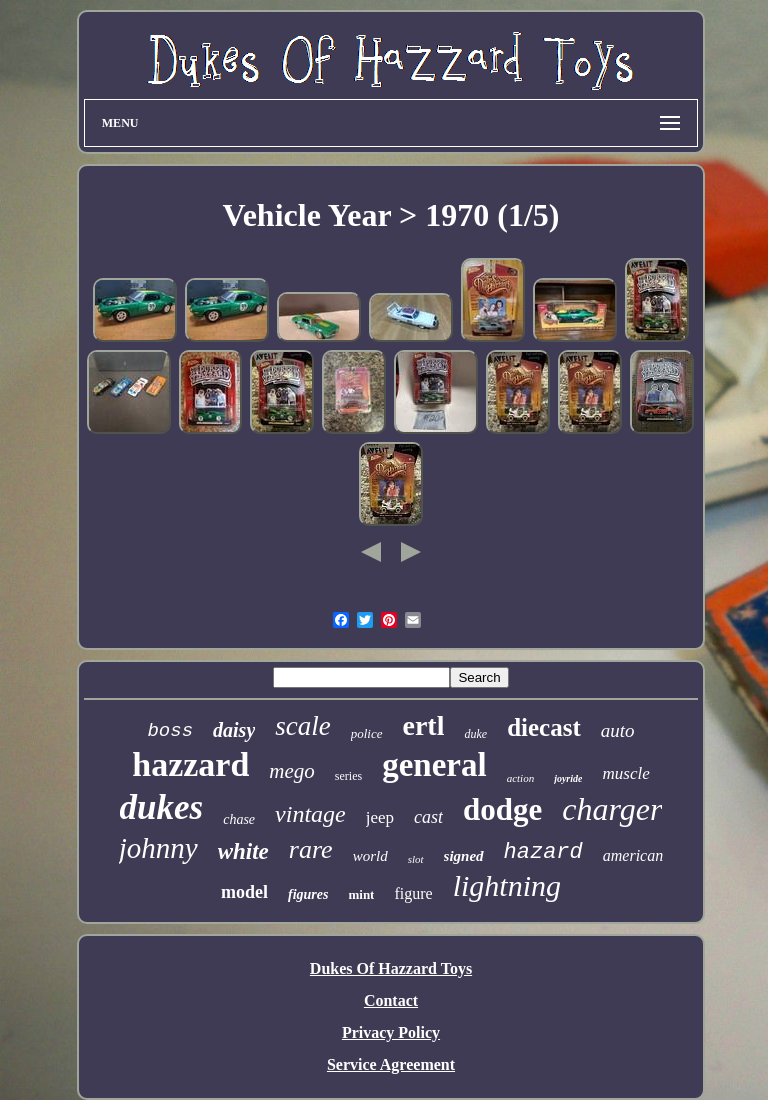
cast (428, 817)
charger (612, 809)
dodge (502, 809)
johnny (158, 848)
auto (618, 730)
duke (475, 734)
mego (292, 771)
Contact (391, 1000)
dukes (162, 807)
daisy (234, 730)
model (244, 892)
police (367, 733)
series (348, 776)
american (633, 855)
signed (464, 856)
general (434, 765)
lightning (507, 885)
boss (170, 731)
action (521, 778)
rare (311, 849)
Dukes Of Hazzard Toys (391, 968)
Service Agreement (391, 1064)
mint (361, 894)
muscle (625, 773)
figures (308, 894)
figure (413, 893)
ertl (424, 725)
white (243, 851)
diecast (544, 727)
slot (416, 859)
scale (302, 726)
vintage (310, 814)
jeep (380, 817)
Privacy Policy (391, 1032)
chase (239, 819)
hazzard (190, 764)
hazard (543, 852)
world (370, 856)
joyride (568, 778)
